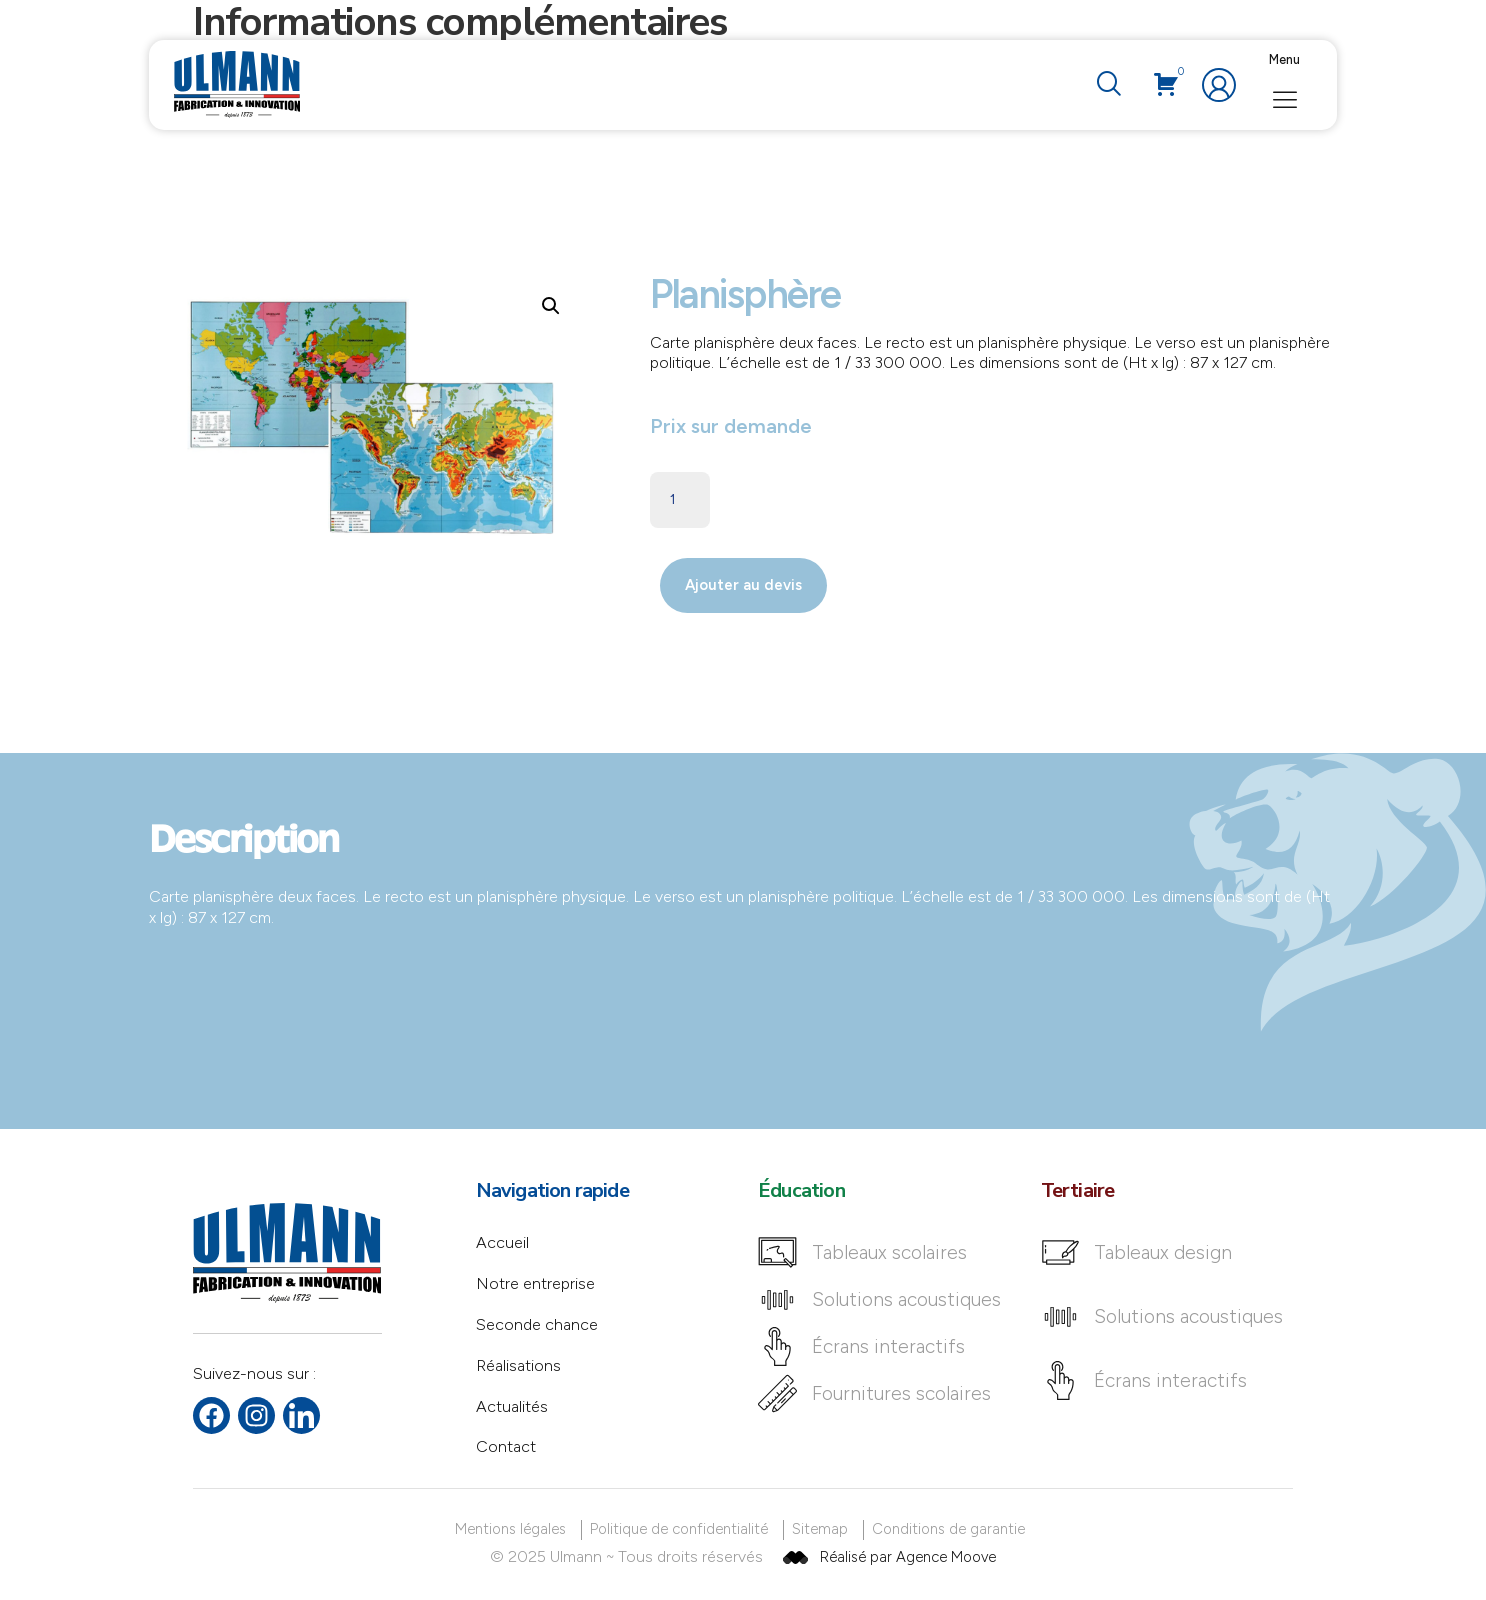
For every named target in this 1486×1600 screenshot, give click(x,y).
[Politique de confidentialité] (682, 1529)
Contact (506, 1446)
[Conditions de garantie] (952, 1529)
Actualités (512, 1406)
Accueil (502, 1242)
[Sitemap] (823, 1529)
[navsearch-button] (1108, 85)
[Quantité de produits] (680, 500)
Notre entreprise (535, 1283)
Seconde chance (537, 1324)
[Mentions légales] (514, 1529)
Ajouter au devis (743, 585)
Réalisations (518, 1365)
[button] (551, 306)
